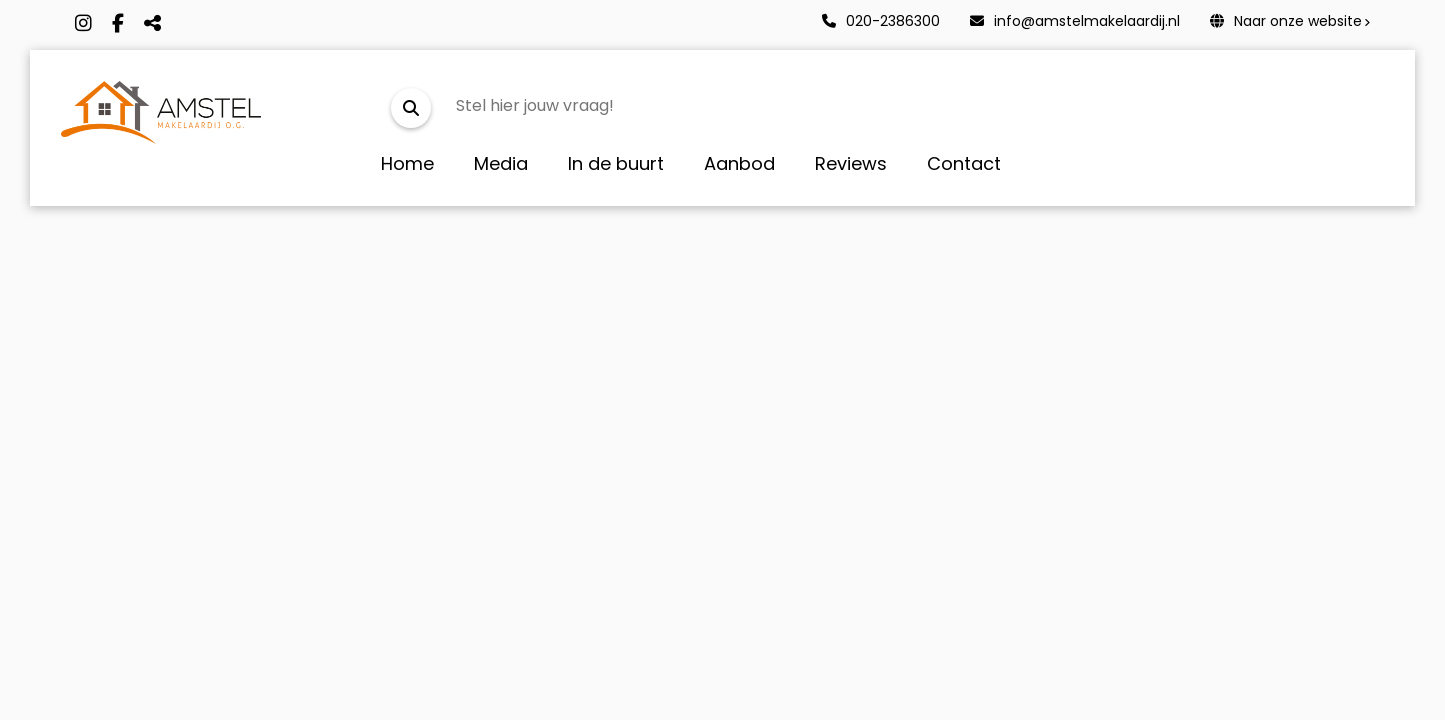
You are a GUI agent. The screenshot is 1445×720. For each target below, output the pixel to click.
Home (407, 163)
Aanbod (739, 163)
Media (501, 163)
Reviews (851, 163)
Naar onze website (1286, 21)
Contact (964, 163)
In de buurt (616, 163)
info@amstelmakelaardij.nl (1075, 21)
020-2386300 (881, 21)
